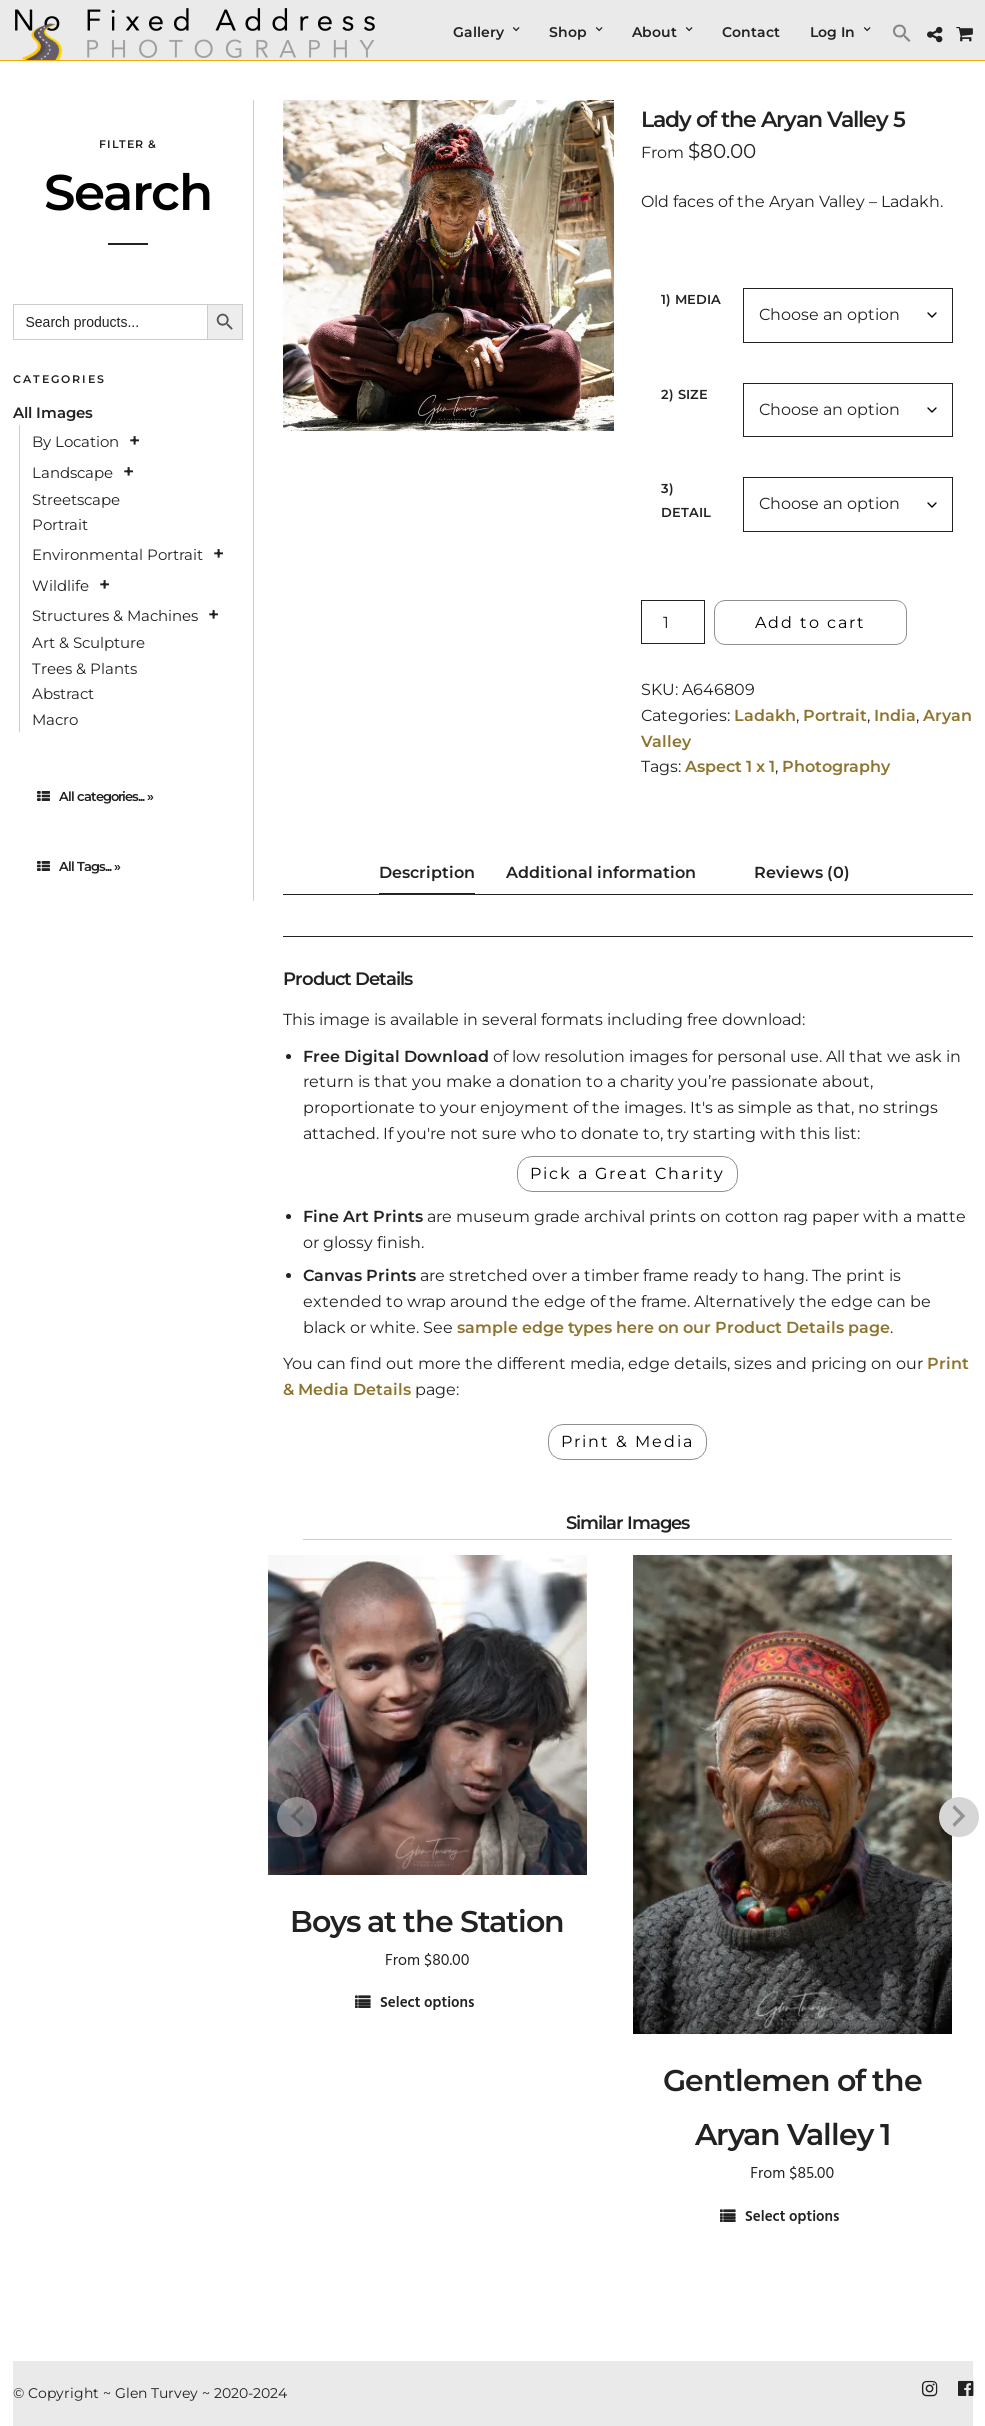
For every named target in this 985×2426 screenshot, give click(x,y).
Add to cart (810, 622)
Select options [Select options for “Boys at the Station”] (427, 2003)
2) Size (684, 394)
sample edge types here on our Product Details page (673, 1327)
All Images (53, 412)
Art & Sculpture (88, 642)
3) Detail (686, 499)
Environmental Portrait (117, 554)
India (895, 715)
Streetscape (76, 499)
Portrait (835, 715)
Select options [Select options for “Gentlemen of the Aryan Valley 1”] (792, 2217)
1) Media (691, 299)
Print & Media (627, 1441)
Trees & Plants (84, 668)
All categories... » (95, 796)
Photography (836, 766)
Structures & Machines (115, 615)
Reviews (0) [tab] (802, 872)
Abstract (63, 693)
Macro (55, 719)
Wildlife (60, 585)
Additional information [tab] (601, 872)
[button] (904, 32)
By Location (75, 441)
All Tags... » (78, 866)
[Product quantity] (673, 622)
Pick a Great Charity (627, 1173)
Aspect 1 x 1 (730, 766)
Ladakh (765, 715)
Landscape (72, 472)
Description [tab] (427, 872)
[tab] (128, 796)
